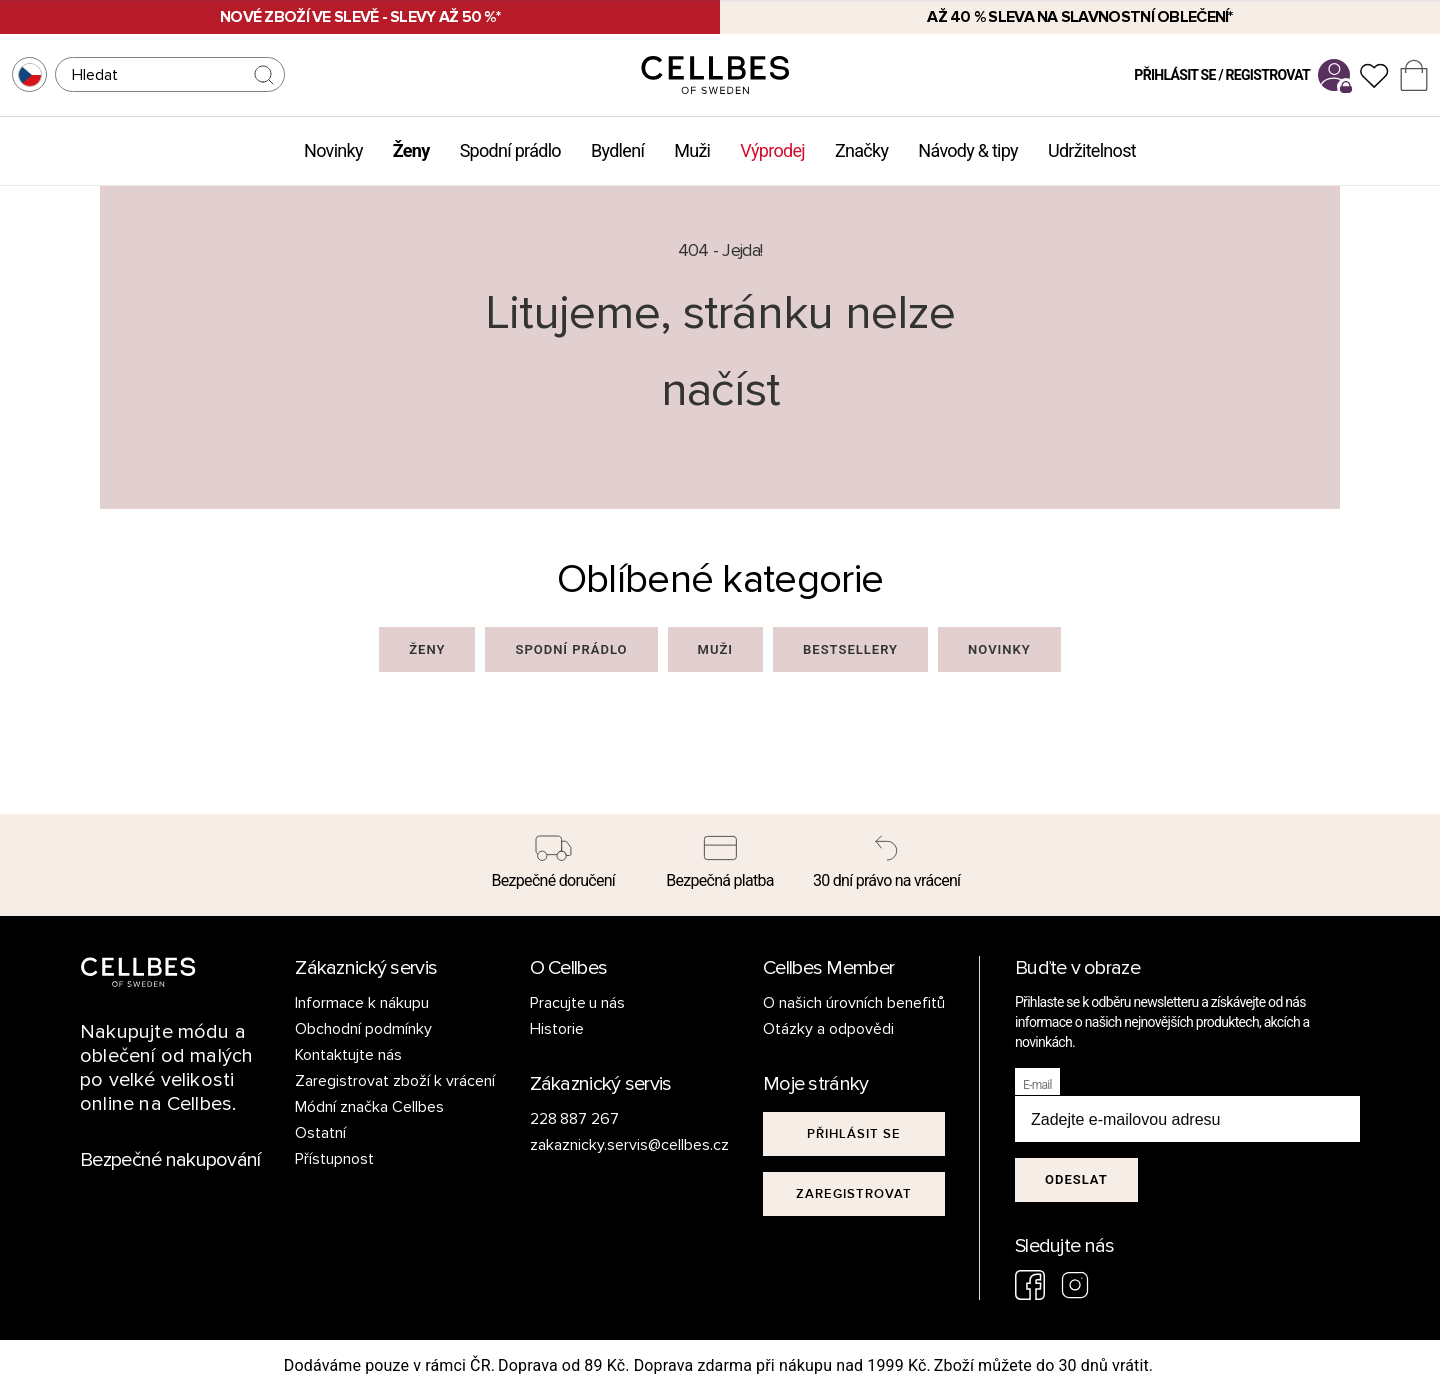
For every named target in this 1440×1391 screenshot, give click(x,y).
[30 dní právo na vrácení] (886, 865)
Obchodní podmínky (363, 1029)
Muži (692, 150)
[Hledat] (170, 74)
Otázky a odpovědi (828, 1029)
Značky (861, 150)
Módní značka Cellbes (369, 1107)
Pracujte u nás (578, 1003)
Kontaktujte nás (348, 1055)
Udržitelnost (1092, 150)
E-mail (1037, 1085)
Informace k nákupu (362, 1003)
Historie (557, 1029)
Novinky (333, 150)
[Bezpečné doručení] (553, 865)
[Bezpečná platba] (720, 865)
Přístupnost (334, 1159)
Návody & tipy (968, 150)
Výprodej (772, 150)
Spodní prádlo (510, 150)
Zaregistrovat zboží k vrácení (395, 1081)
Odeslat (1076, 1179)
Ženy (411, 150)
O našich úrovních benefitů (854, 1003)
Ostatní (320, 1133)
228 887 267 (575, 1119)
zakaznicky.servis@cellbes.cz (609, 1145)
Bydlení (617, 150)
